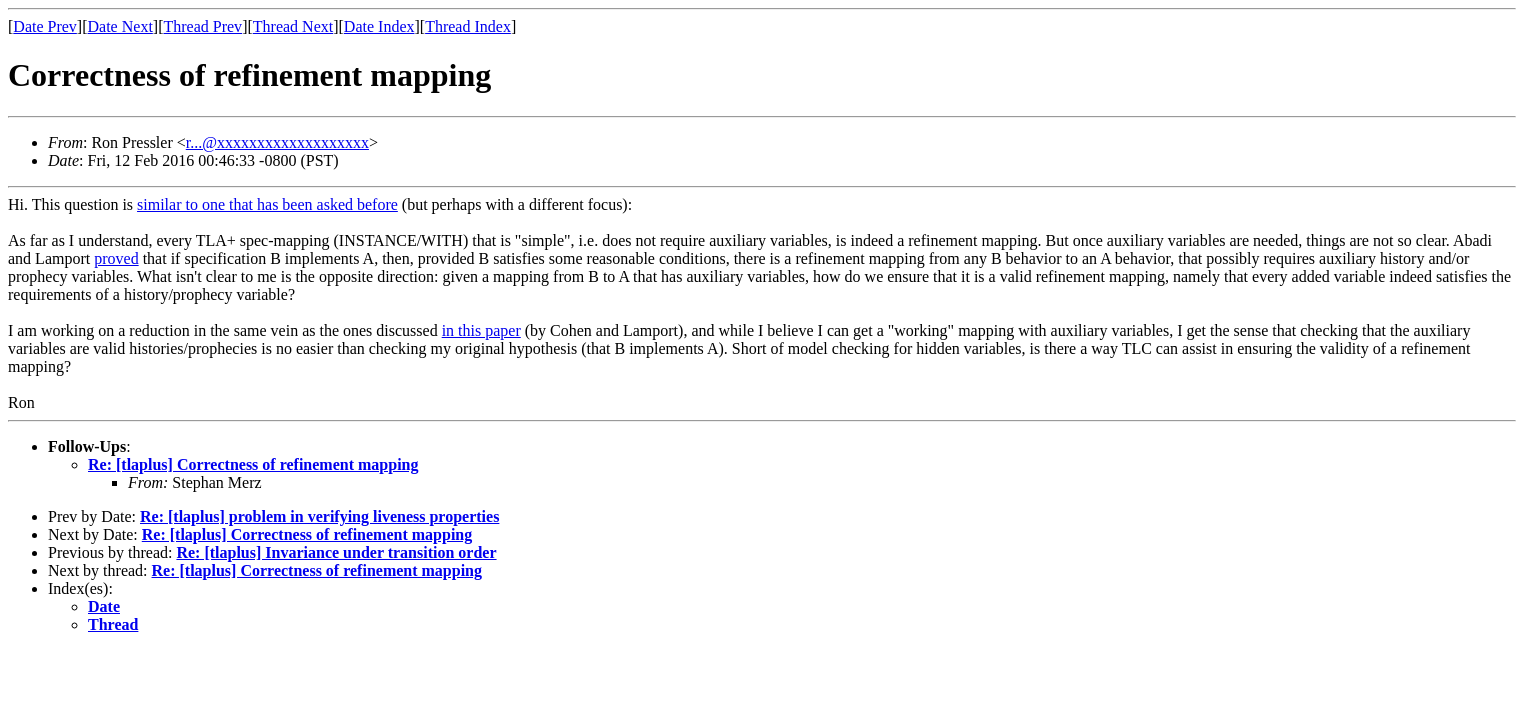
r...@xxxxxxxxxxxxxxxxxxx (277, 142)
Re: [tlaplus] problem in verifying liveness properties (319, 516)
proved (116, 258)
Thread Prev (202, 26)
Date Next (120, 26)
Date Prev (45, 26)
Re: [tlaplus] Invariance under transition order (336, 552)
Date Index (379, 26)
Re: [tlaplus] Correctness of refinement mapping (253, 464)
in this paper (481, 330)
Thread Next (293, 26)
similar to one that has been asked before (267, 204)
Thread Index (468, 26)
